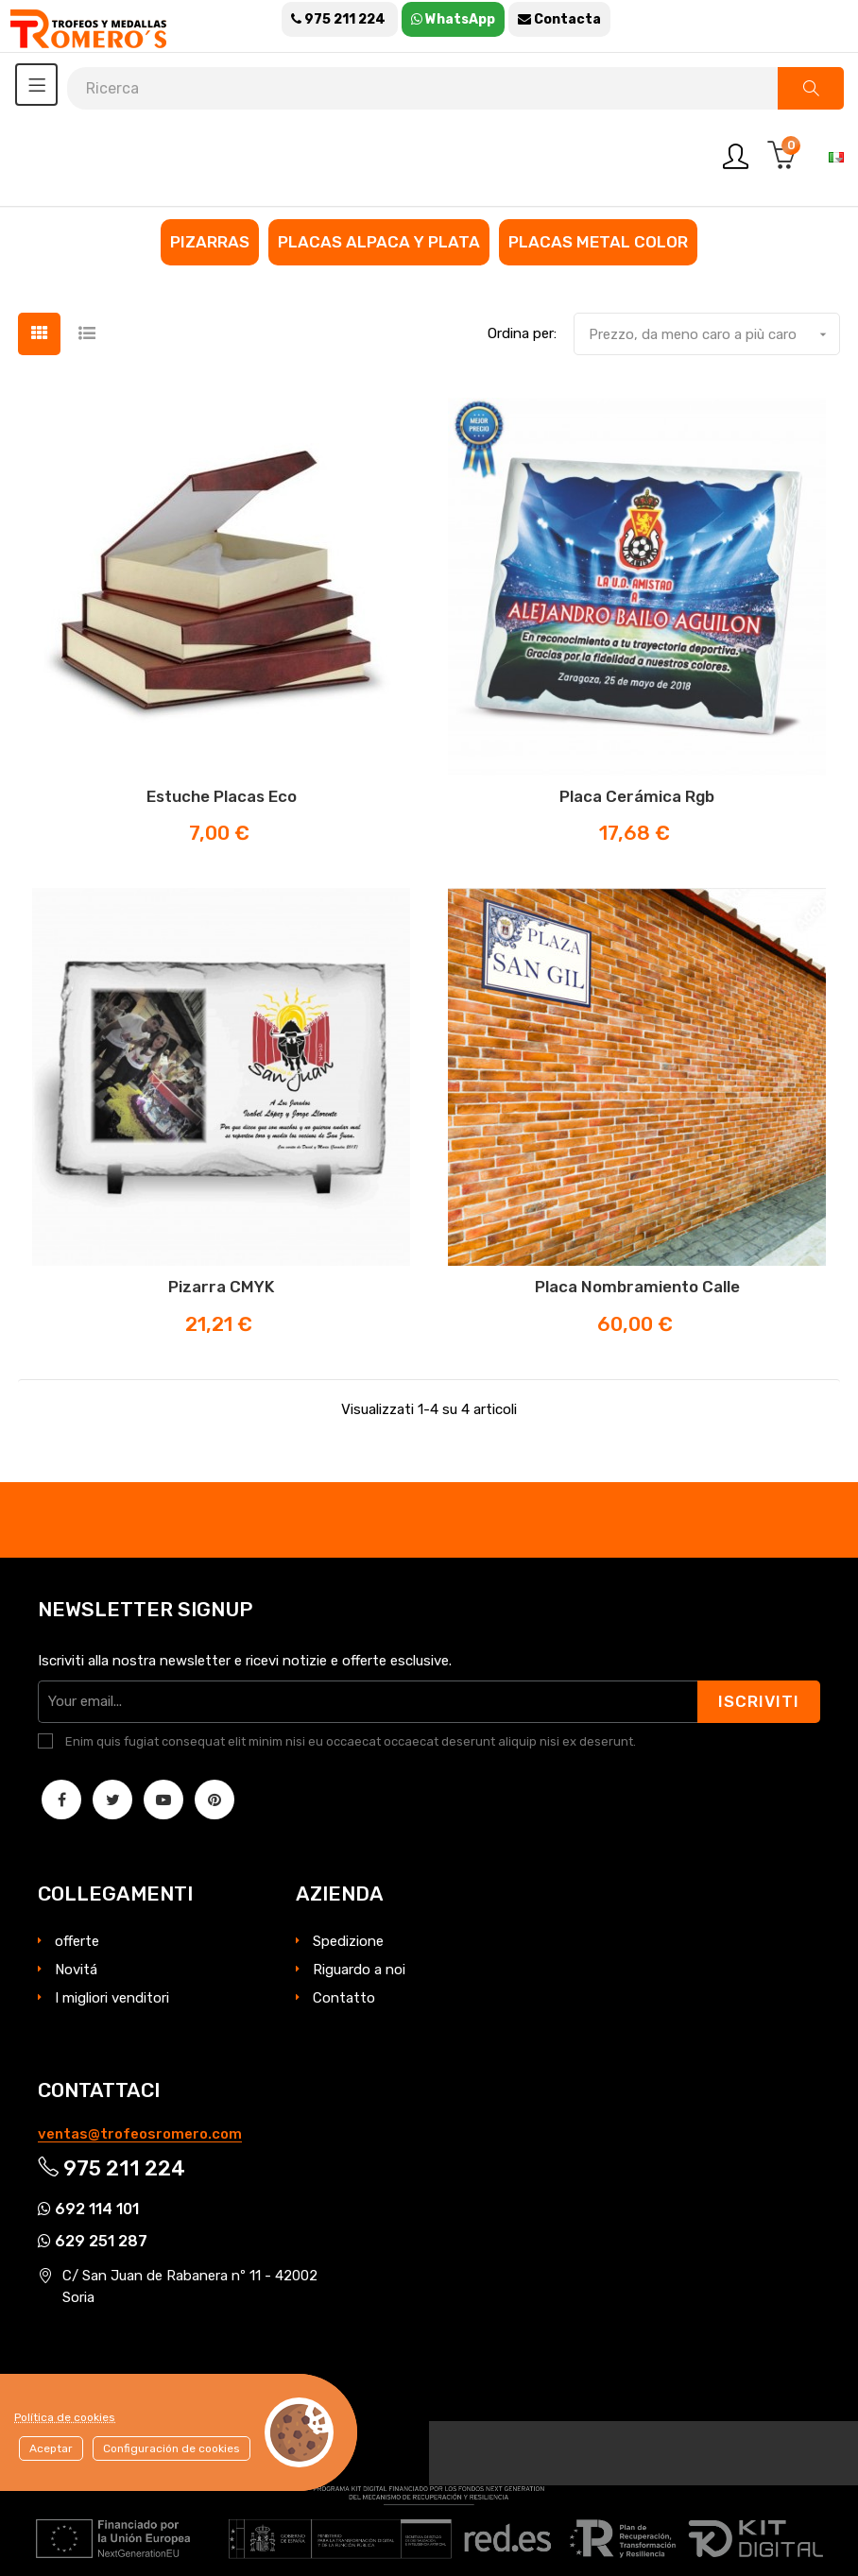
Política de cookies (64, 2417)
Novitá (76, 1969)
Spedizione (348, 1941)
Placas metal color (598, 241)
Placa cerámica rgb (636, 796)
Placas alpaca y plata (379, 241)
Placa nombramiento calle (637, 1286)
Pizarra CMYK (221, 1286)
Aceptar (51, 2448)
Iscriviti (758, 1701)
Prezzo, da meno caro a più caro (714, 334)
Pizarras (209, 241)
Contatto (344, 1997)
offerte (77, 1941)
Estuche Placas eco (221, 796)
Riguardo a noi (359, 1969)
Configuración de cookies (171, 2448)
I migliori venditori (112, 1997)
